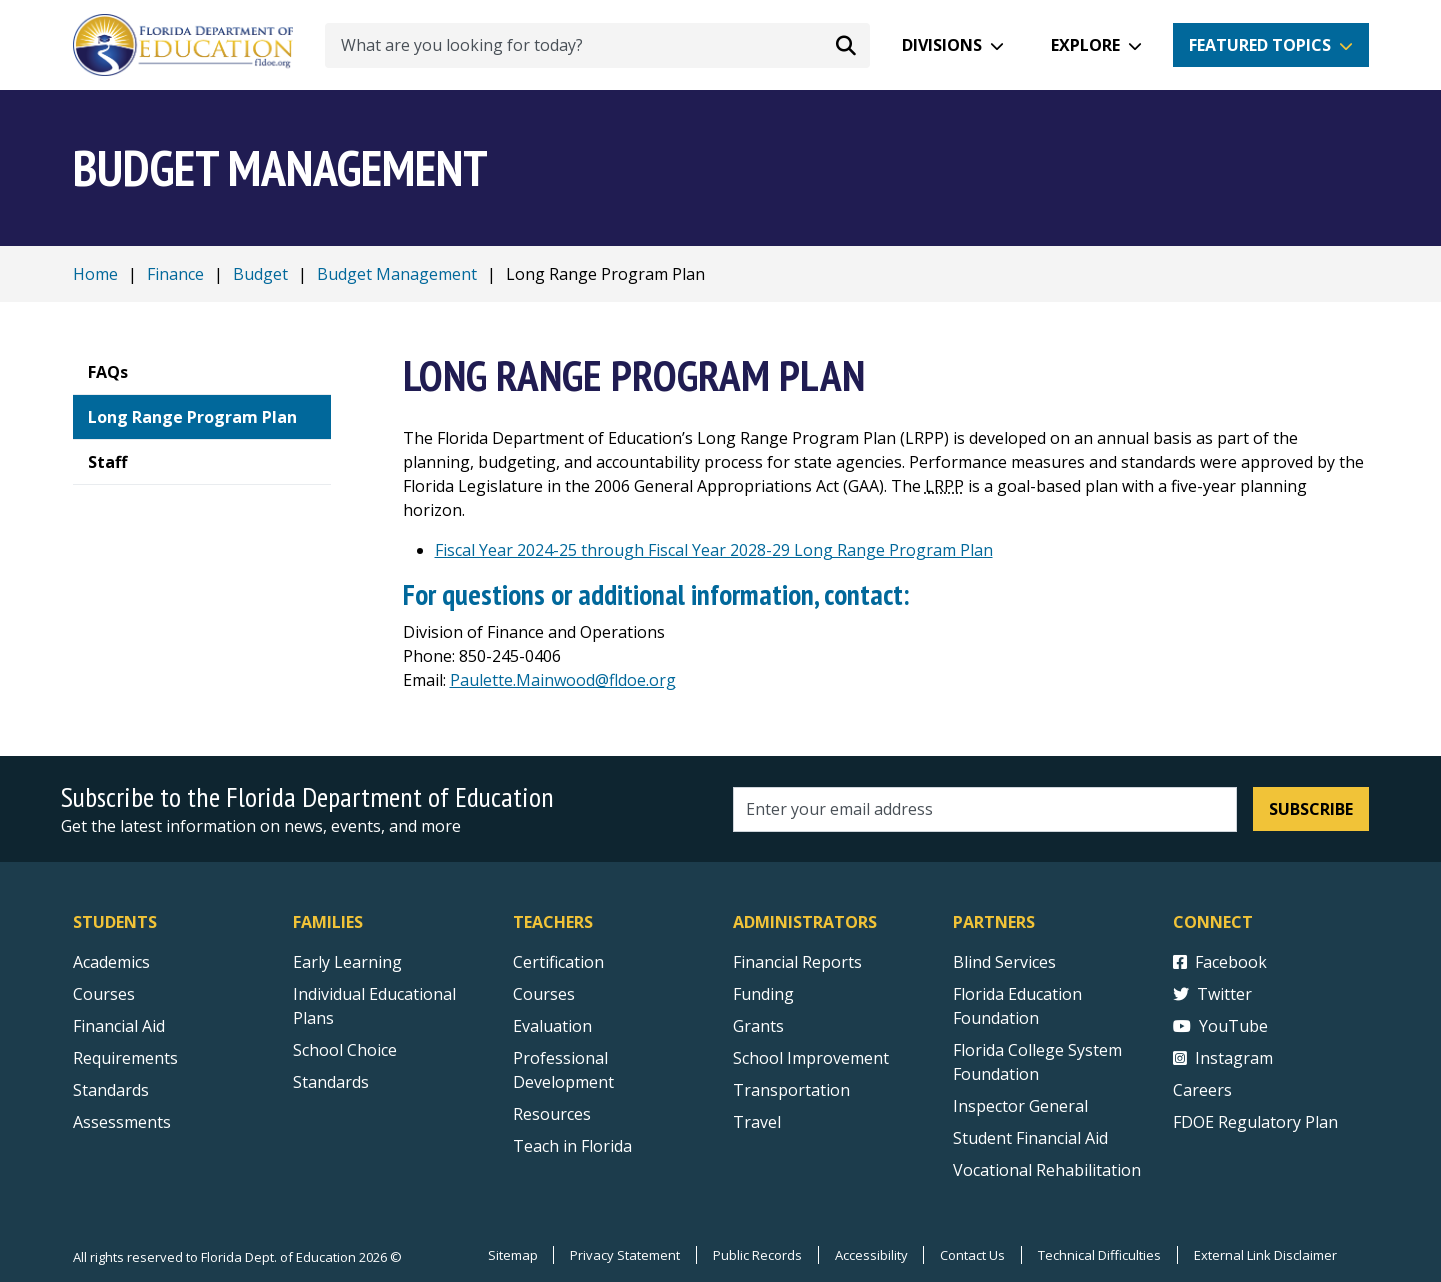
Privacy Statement (624, 1255)
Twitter (1212, 994)
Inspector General (1020, 1106)
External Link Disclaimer (1265, 1255)
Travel (757, 1122)
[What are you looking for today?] (597, 45)
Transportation (791, 1090)
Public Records (756, 1255)
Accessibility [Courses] (870, 1255)
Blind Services (1004, 962)
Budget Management (397, 274)
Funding (763, 994)
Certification (558, 962)
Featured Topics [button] (1260, 45)
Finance (175, 274)
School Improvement (811, 1058)
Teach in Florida (572, 1146)
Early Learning (347, 962)
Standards (331, 1082)
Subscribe (1311, 809)
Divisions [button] (942, 45)
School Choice (345, 1050)
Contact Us (972, 1255)
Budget (260, 274)
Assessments (122, 1122)
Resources (552, 1114)
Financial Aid (119, 1026)
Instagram (1223, 1058)
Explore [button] (1085, 45)
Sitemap (511, 1255)
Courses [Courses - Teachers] (544, 994)
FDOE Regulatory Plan (1255, 1122)
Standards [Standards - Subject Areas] (111, 1090)
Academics (111, 962)
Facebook (1220, 962)
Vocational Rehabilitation (1047, 1170)
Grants (758, 1026)
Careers (1202, 1090)
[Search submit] (846, 45)
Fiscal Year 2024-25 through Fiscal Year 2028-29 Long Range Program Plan (714, 550)
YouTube (1220, 1026)
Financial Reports (797, 962)
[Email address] (985, 809)
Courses (104, 994)
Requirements (125, 1058)
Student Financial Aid (1030, 1138)
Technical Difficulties (1099, 1255)
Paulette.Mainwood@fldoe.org (563, 680)
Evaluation (552, 1026)
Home (95, 274)
